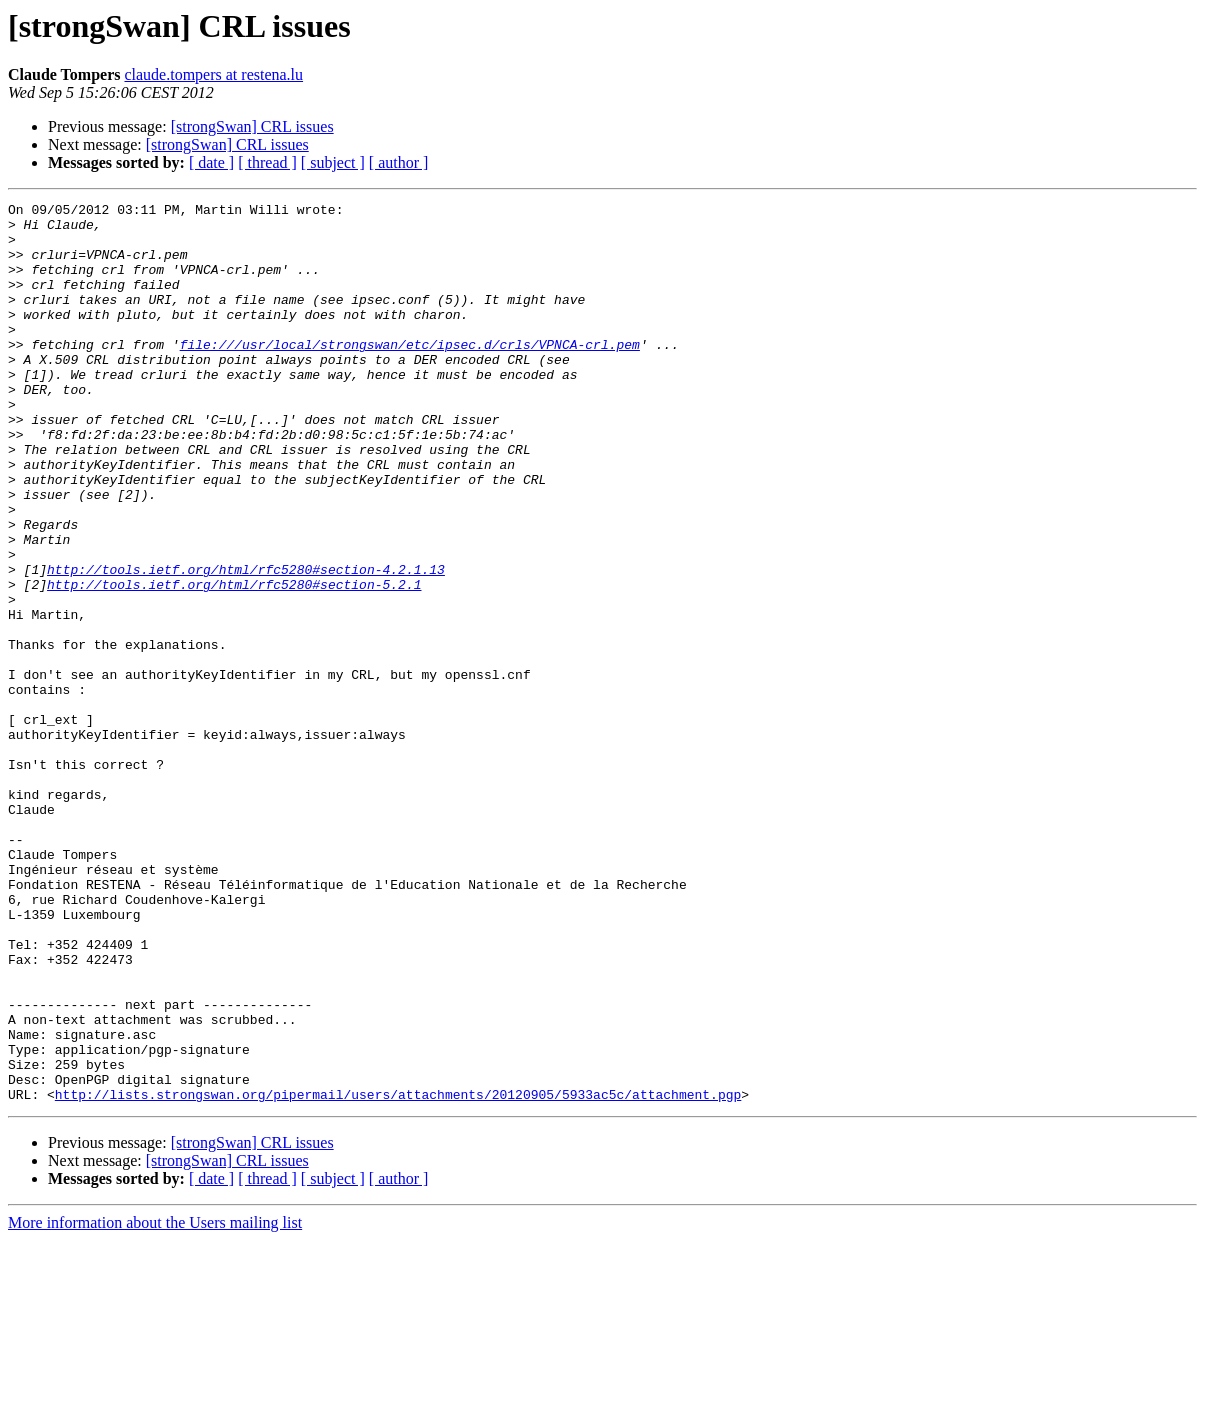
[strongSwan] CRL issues (252, 126)
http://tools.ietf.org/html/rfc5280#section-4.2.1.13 (246, 644)
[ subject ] (333, 162)
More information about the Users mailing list (155, 1402)
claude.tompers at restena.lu (213, 74)
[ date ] (211, 162)
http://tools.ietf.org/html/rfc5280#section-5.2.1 (234, 662)
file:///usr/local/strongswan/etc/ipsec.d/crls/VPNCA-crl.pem (410, 374)
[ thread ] (267, 162)
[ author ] (399, 162)
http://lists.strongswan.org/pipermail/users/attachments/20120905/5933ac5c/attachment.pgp (398, 1274)
